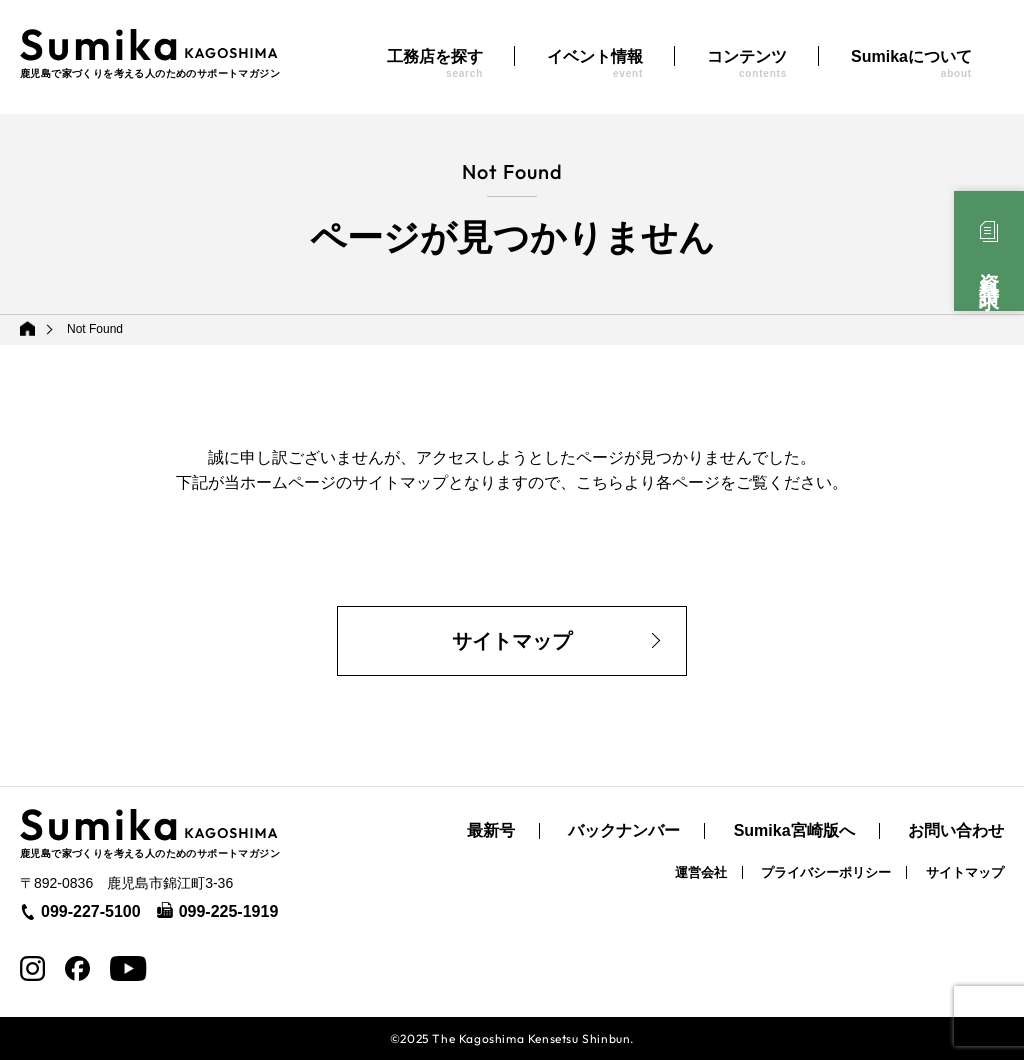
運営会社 (701, 872)
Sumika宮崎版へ (794, 831)
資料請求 (989, 269)
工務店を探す (435, 63)
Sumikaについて (911, 63)
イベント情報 (595, 63)
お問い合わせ (956, 831)
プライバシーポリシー (826, 872)
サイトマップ (512, 641)
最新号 (491, 831)
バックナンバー (624, 831)
